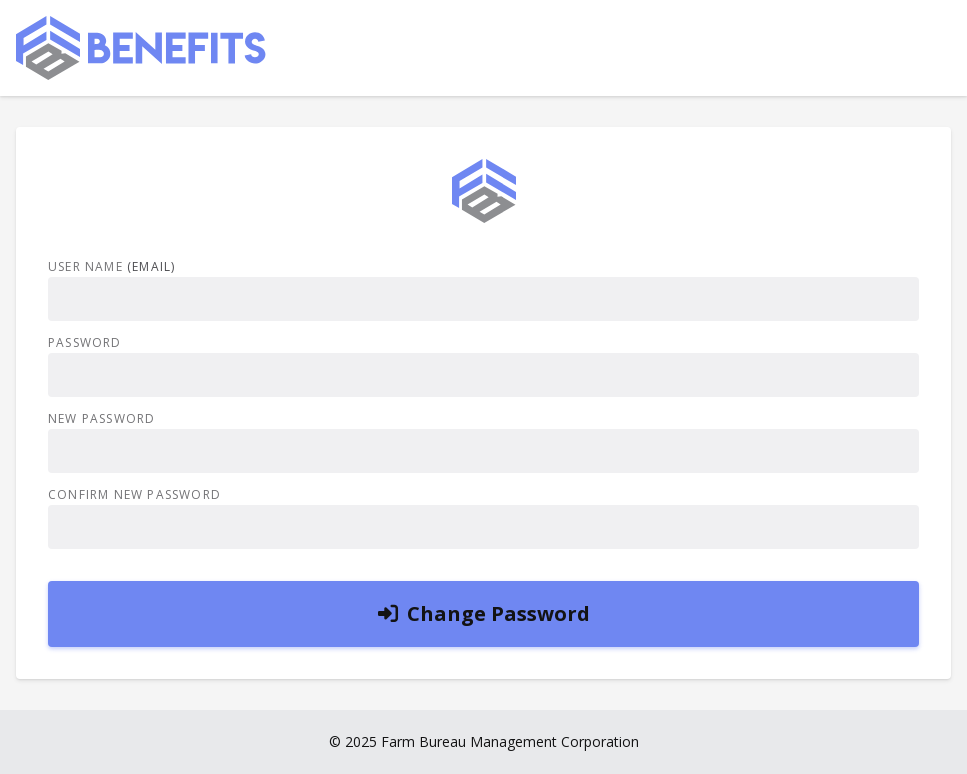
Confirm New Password (134, 495)
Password (85, 343)
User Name (111, 267)
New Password (101, 419)
